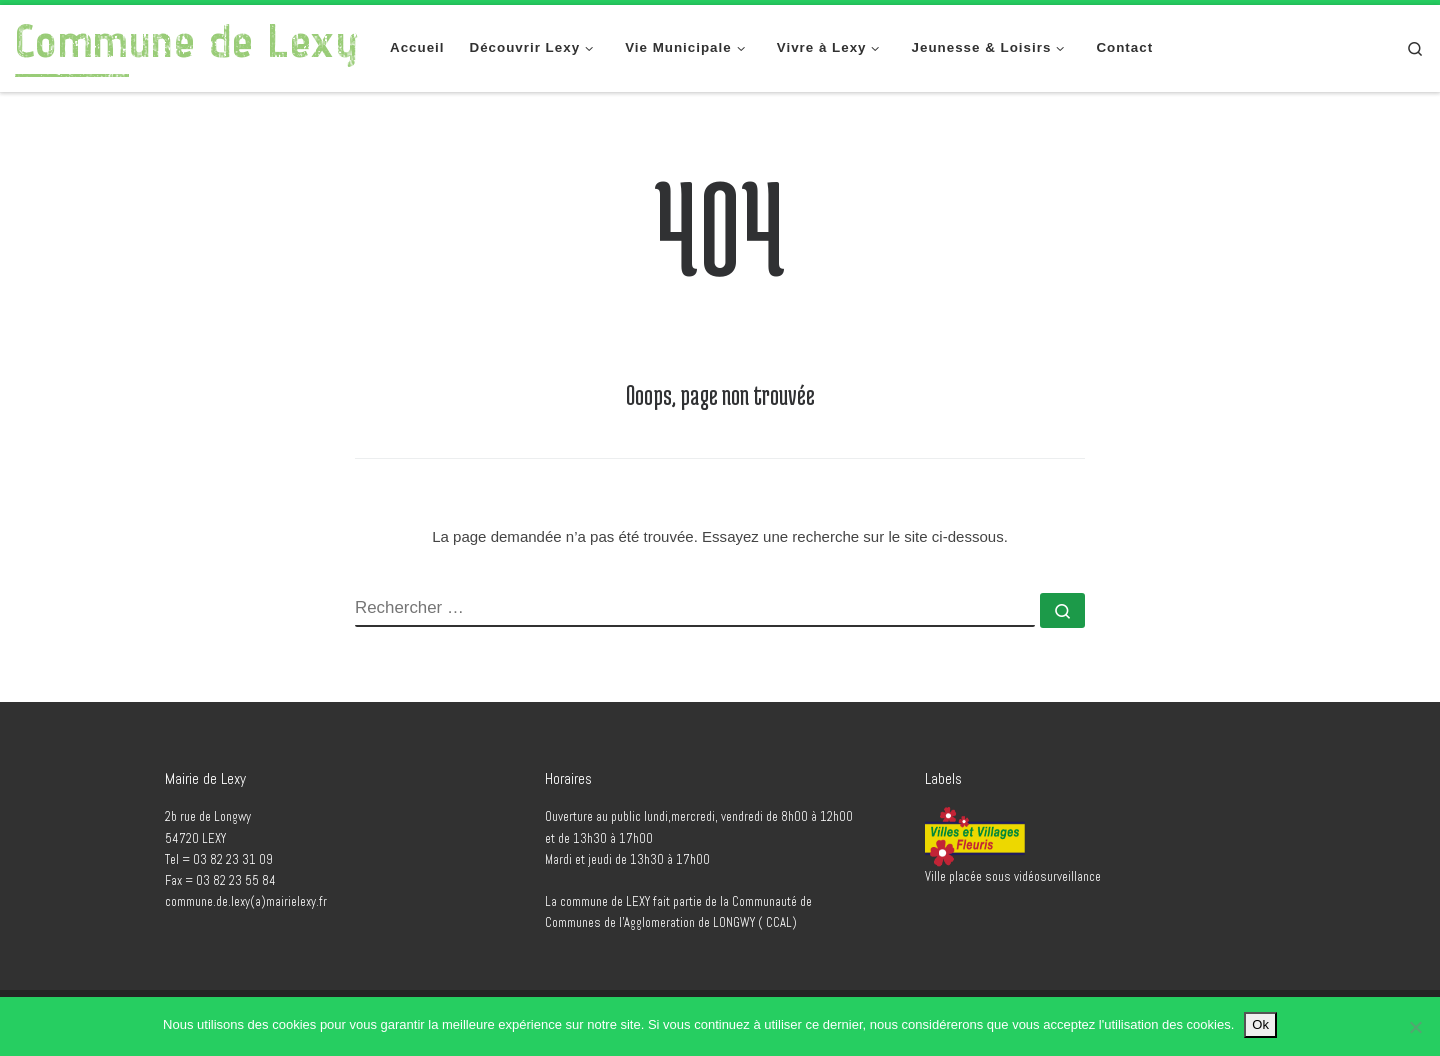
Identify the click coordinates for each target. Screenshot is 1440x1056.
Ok (1260, 1024)
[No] (1415, 1027)
